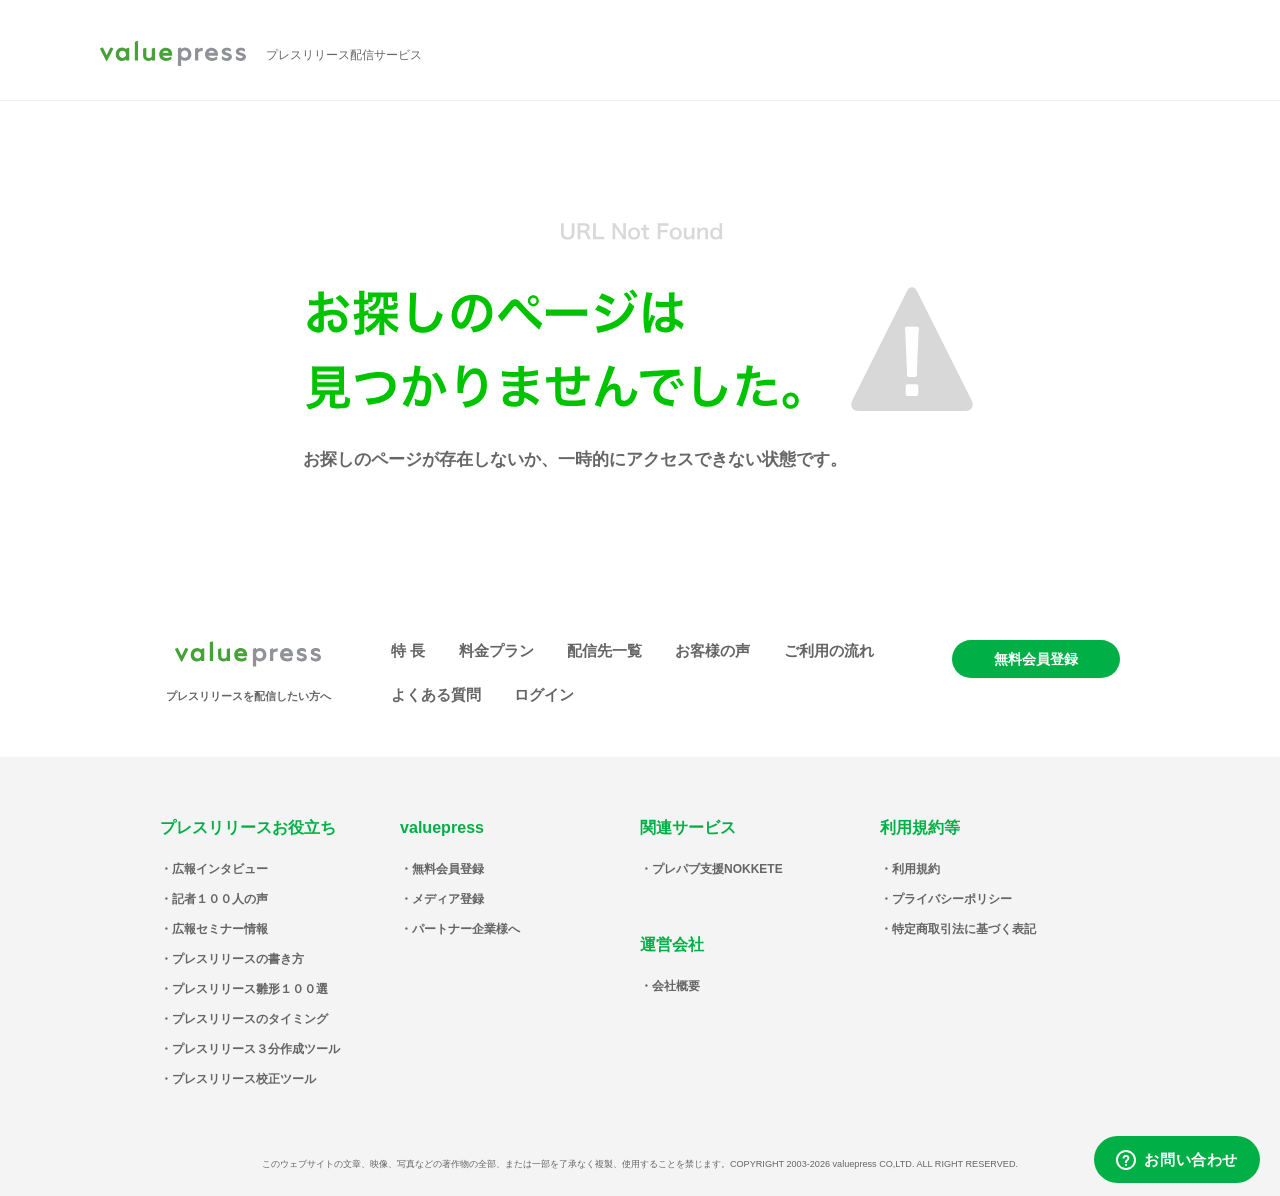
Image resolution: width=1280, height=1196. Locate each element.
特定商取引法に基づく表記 (964, 929)
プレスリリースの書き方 (238, 959)
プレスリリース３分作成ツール (256, 1049)
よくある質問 (436, 694)
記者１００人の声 (220, 899)
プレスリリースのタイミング (250, 1019)
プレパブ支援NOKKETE (717, 869)
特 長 (408, 650)
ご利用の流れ (829, 650)
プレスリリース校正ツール (244, 1079)
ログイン (544, 694)
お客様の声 (712, 650)
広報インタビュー (220, 869)
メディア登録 (448, 899)
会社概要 (676, 986)
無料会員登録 (1036, 659)
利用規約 (916, 869)
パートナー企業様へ (466, 929)
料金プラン (496, 650)
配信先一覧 (604, 650)
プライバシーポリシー (952, 899)
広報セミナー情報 (220, 929)
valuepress (173, 55)
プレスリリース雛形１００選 (250, 989)
